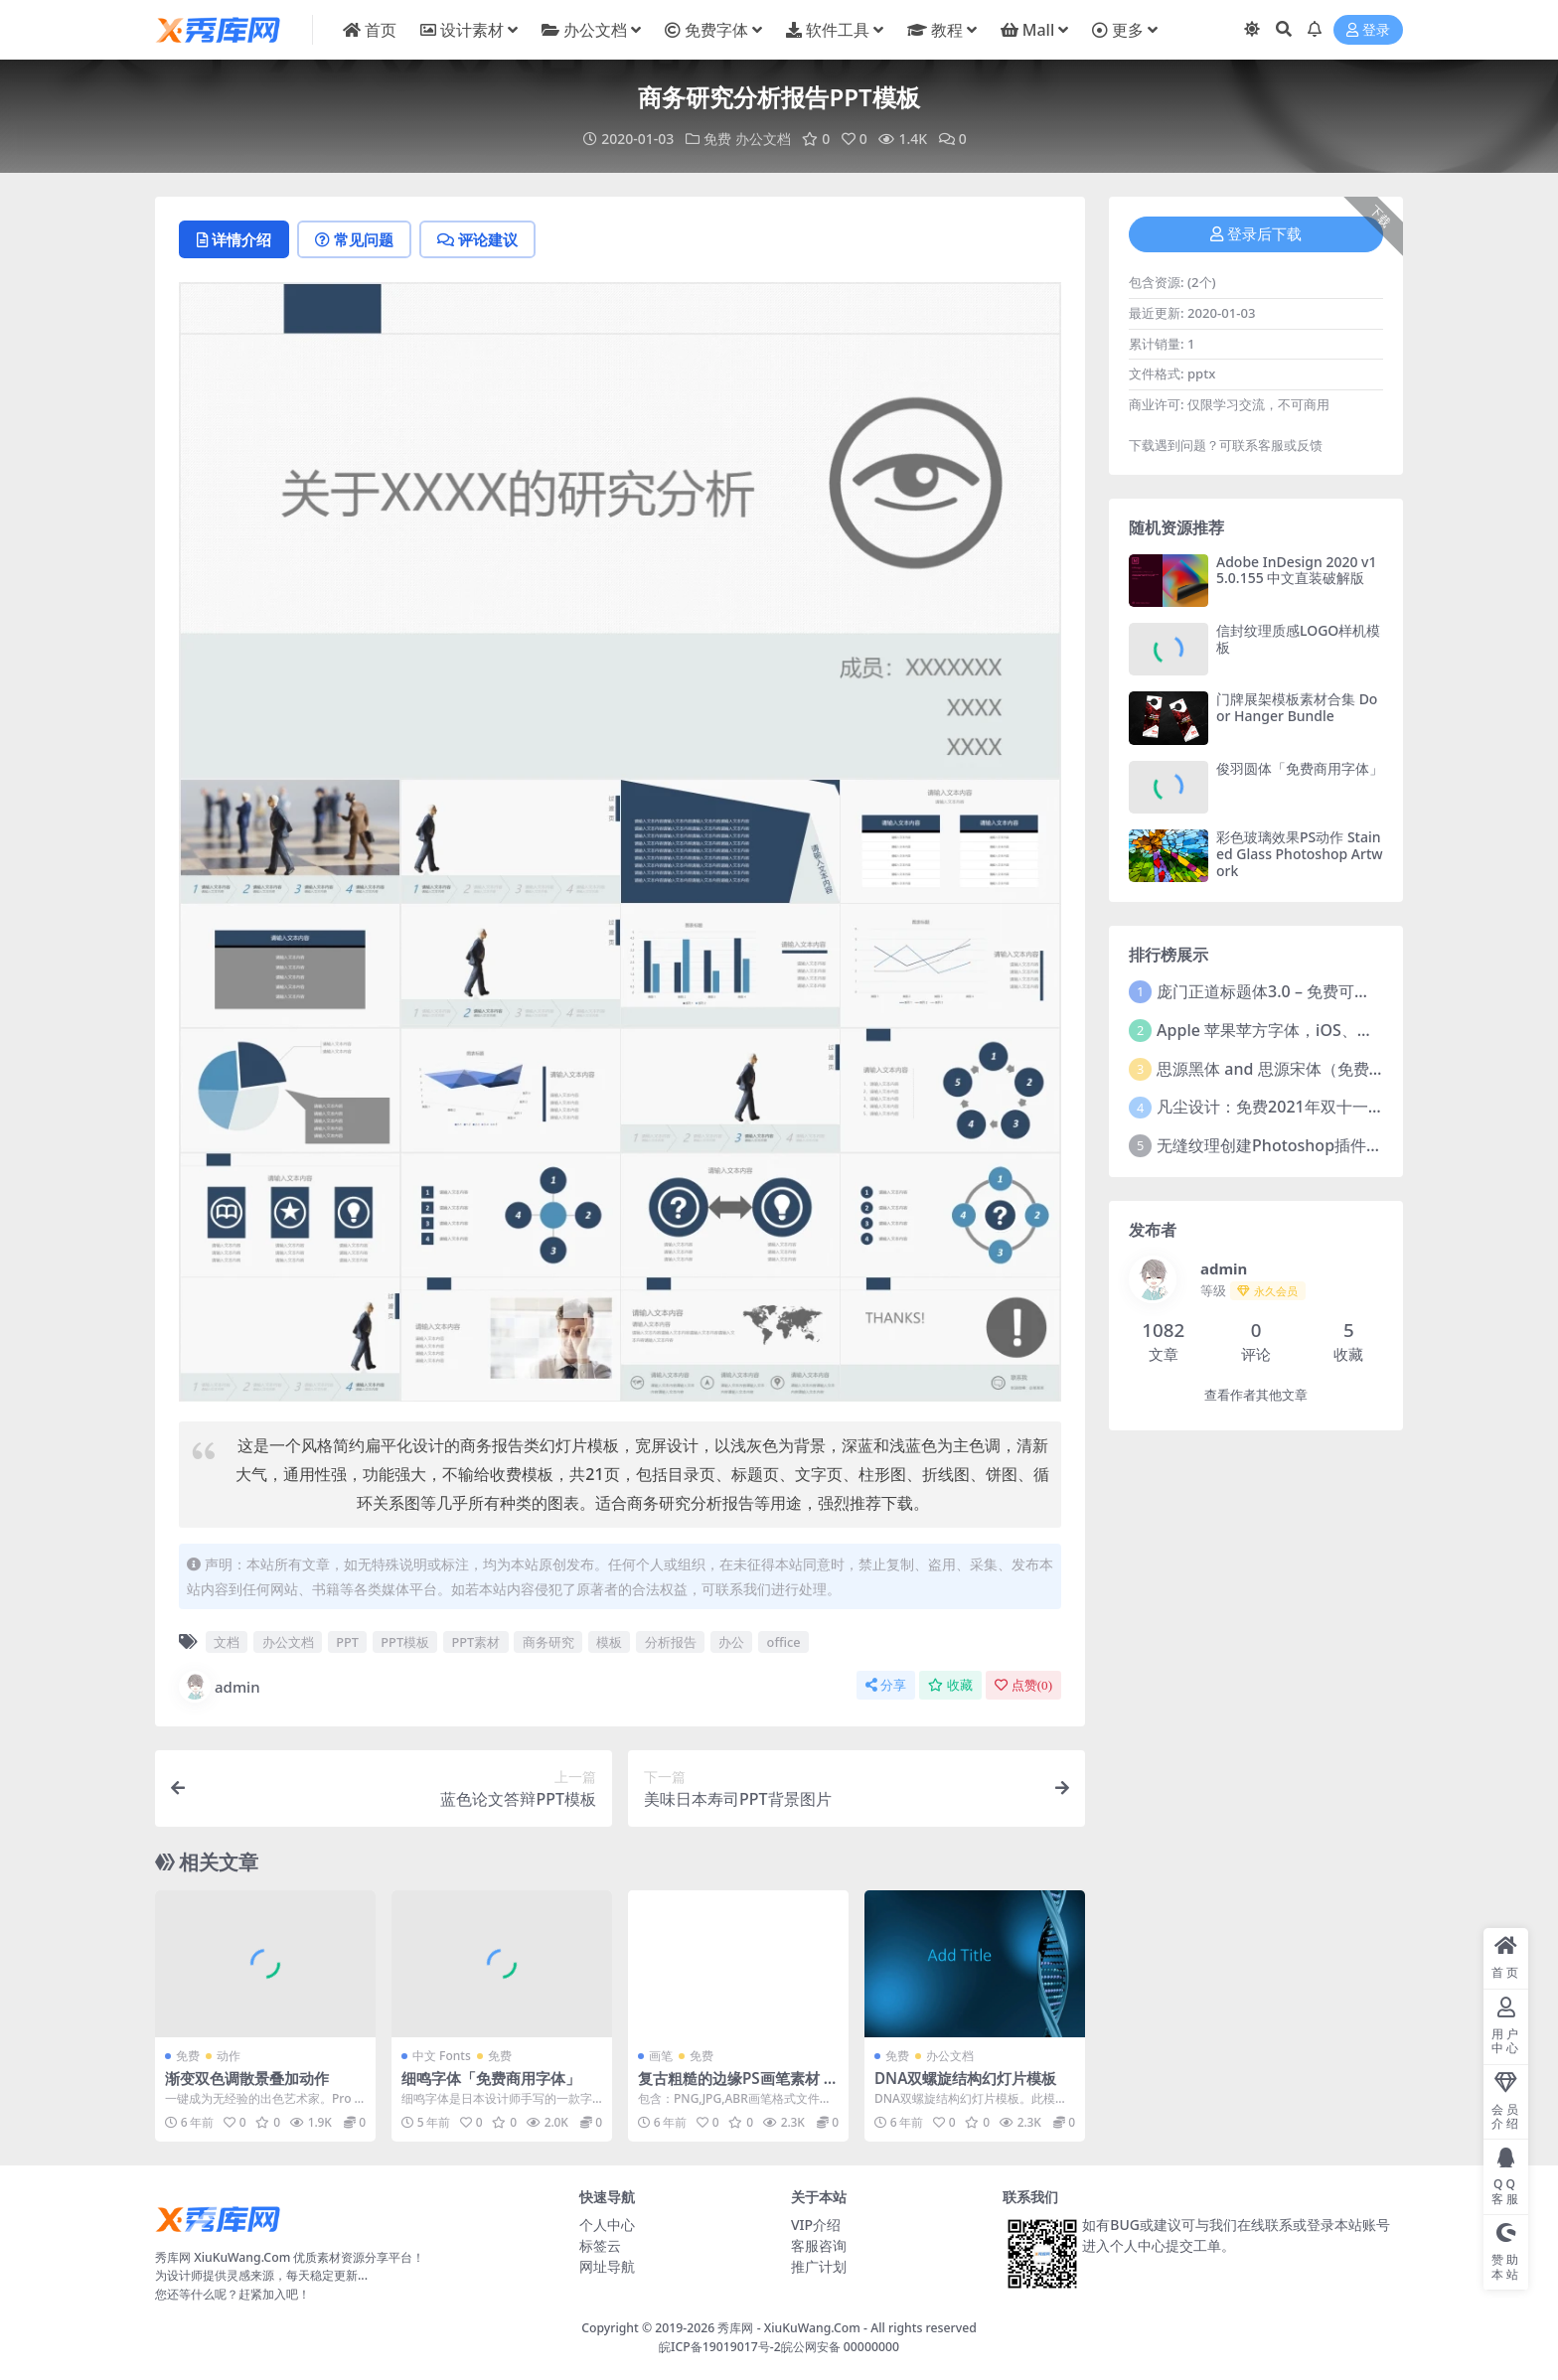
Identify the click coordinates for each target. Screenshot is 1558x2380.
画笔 (661, 2055)
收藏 (950, 1685)
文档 (226, 1642)
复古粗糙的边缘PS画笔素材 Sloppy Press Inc (737, 2087)
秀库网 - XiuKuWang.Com (790, 2327)
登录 (1368, 30)
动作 (228, 2055)
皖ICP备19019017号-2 (720, 2346)
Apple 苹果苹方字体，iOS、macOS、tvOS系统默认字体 (1357, 1030)
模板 (609, 1642)
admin (219, 1687)
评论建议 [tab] (477, 239)
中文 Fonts (441, 2055)
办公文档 (763, 138)
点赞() (1023, 1685)
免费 (717, 138)
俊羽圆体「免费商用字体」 (1299, 768)
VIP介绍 (816, 2224)
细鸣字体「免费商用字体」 (490, 2078)
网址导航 (607, 2266)
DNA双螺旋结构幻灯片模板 (965, 2078)
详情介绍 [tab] (234, 239)
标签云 (600, 2245)
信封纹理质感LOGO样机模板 (1298, 639)
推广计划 (819, 2266)
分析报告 (671, 1642)
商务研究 (548, 1642)
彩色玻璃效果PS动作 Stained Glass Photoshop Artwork (1299, 853)
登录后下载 (1256, 234)
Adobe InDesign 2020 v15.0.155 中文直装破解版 (1296, 570)
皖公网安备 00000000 (840, 2346)
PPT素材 (476, 1642)
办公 (731, 1642)
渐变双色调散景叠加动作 (247, 2078)
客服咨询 (819, 2245)
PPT (347, 1642)
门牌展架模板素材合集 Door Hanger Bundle (1296, 707)
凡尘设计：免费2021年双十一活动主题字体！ (1318, 1106)
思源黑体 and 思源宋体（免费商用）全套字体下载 (1334, 1069)
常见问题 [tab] (354, 239)
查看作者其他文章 (1256, 1395)
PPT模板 (405, 1642)
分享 (885, 1685)
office (784, 1642)
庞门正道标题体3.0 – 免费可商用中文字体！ (1311, 991)
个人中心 (607, 2224)
